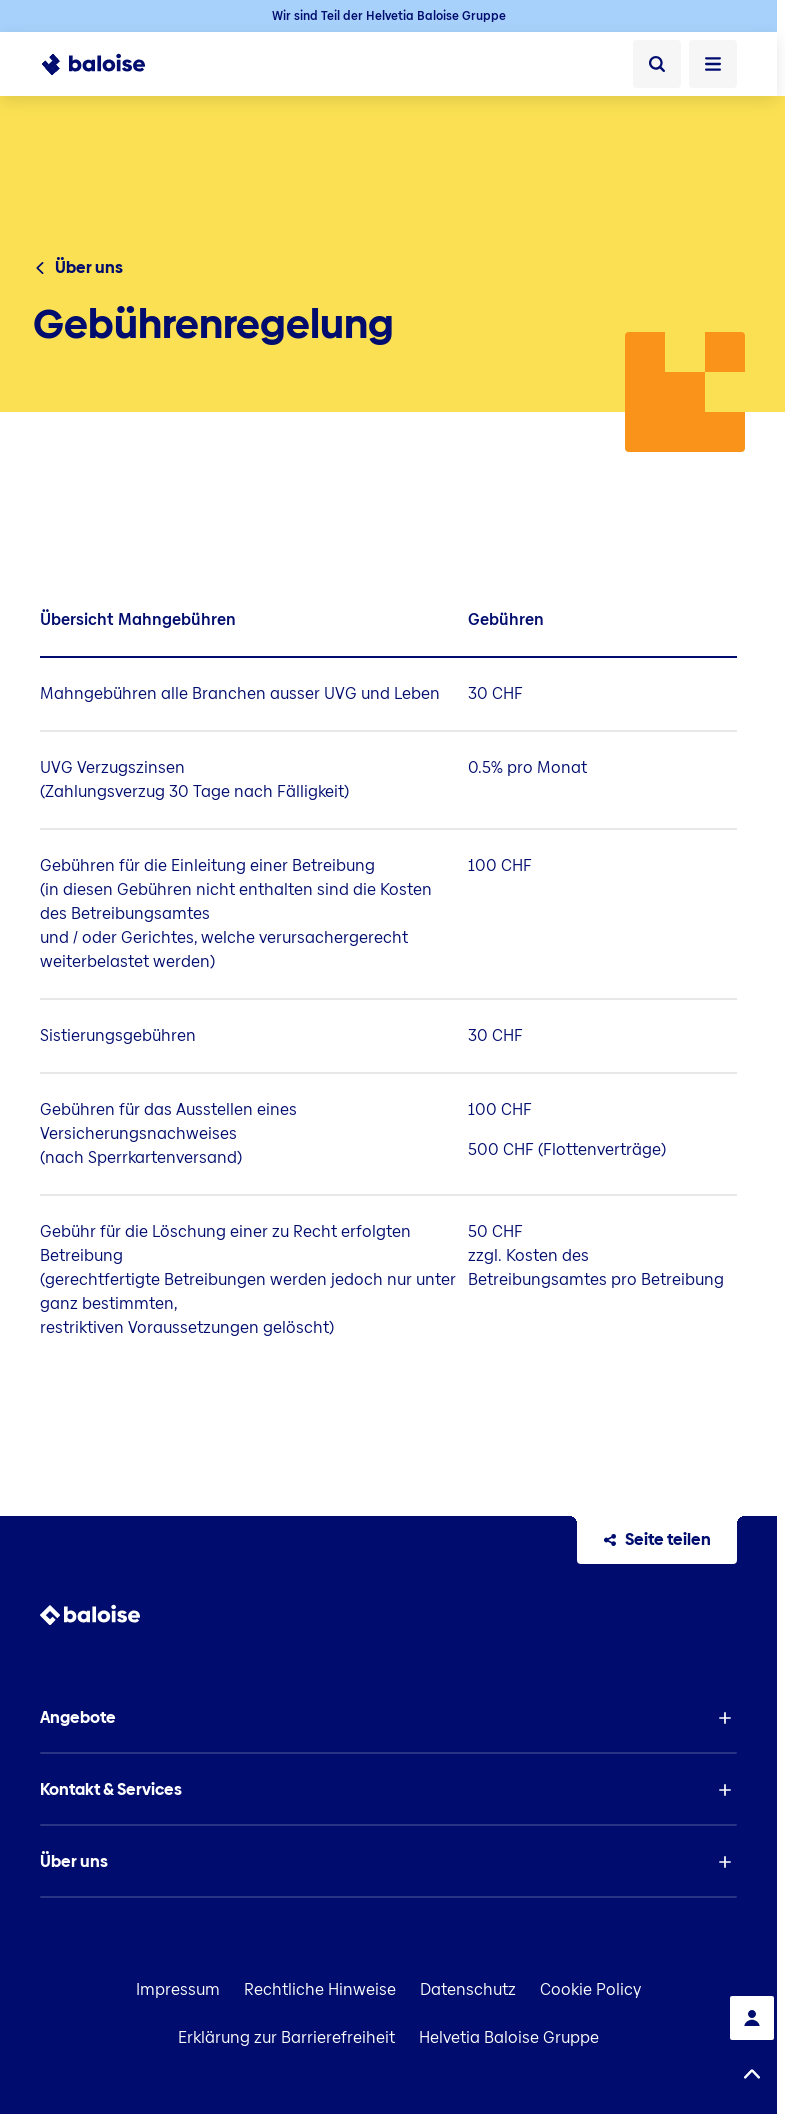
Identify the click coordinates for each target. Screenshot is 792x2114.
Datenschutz (468, 1989)
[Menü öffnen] (713, 64)
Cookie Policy (590, 1989)
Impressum (178, 1989)
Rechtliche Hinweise (320, 1989)
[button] (388, 1718)
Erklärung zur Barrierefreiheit (286, 2037)
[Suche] (657, 64)
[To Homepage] (104, 64)
